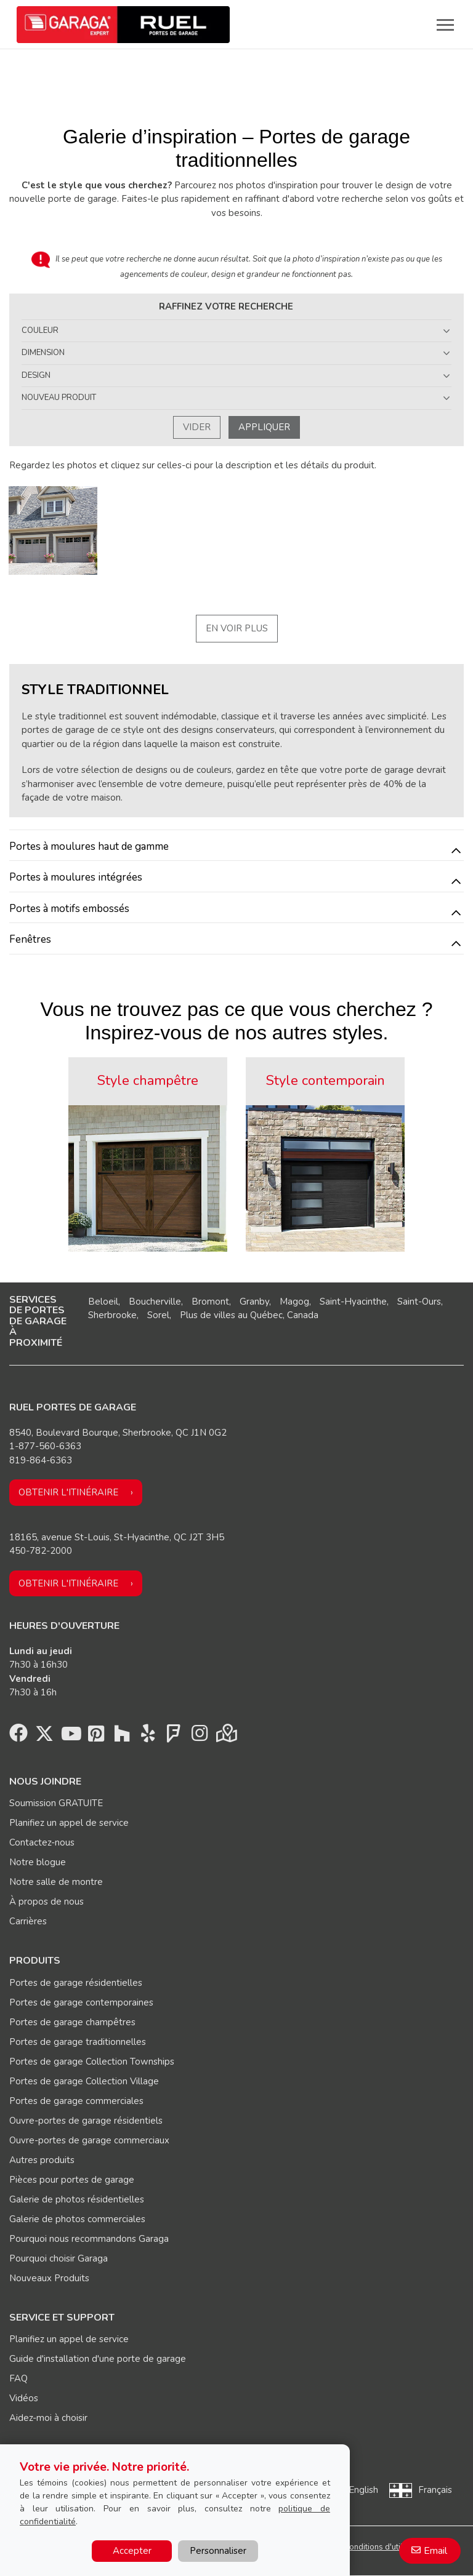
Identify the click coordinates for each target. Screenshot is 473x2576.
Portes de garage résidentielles (75, 1983)
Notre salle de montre (56, 1882)
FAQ (18, 2378)
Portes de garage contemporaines (81, 2002)
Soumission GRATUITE (56, 1803)
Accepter (132, 2551)
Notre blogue (37, 1862)
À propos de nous (46, 1901)
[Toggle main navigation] (445, 25)
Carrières (28, 1921)
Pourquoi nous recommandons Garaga (89, 2239)
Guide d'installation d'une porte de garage (97, 2359)
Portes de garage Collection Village (84, 2081)
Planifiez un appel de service (69, 1823)
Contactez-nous (42, 1842)
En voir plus (237, 628)
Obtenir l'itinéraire (68, 1492)
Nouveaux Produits (49, 2278)
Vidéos (23, 2398)
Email (435, 2551)
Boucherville (155, 1301)
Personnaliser (218, 2551)
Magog (294, 1301)
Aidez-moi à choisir (48, 2418)
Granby (254, 1301)
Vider (197, 427)
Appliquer (264, 427)
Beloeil (103, 1301)
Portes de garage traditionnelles (77, 2042)
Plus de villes (207, 1315)
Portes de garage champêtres (72, 2022)
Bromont (210, 1301)
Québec (266, 1315)
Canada (302, 1315)
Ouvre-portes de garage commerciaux (89, 2140)
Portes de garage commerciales (76, 2101)
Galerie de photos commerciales (77, 2219)
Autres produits (42, 2160)
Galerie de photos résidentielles (76, 2199)
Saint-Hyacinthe (353, 1301)
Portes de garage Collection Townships (91, 2061)
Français (435, 2490)
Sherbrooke (112, 1315)
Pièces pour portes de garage (71, 2180)
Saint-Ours (419, 1301)
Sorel (158, 1315)
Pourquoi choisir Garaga (58, 2258)
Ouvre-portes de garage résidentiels (86, 2120)
